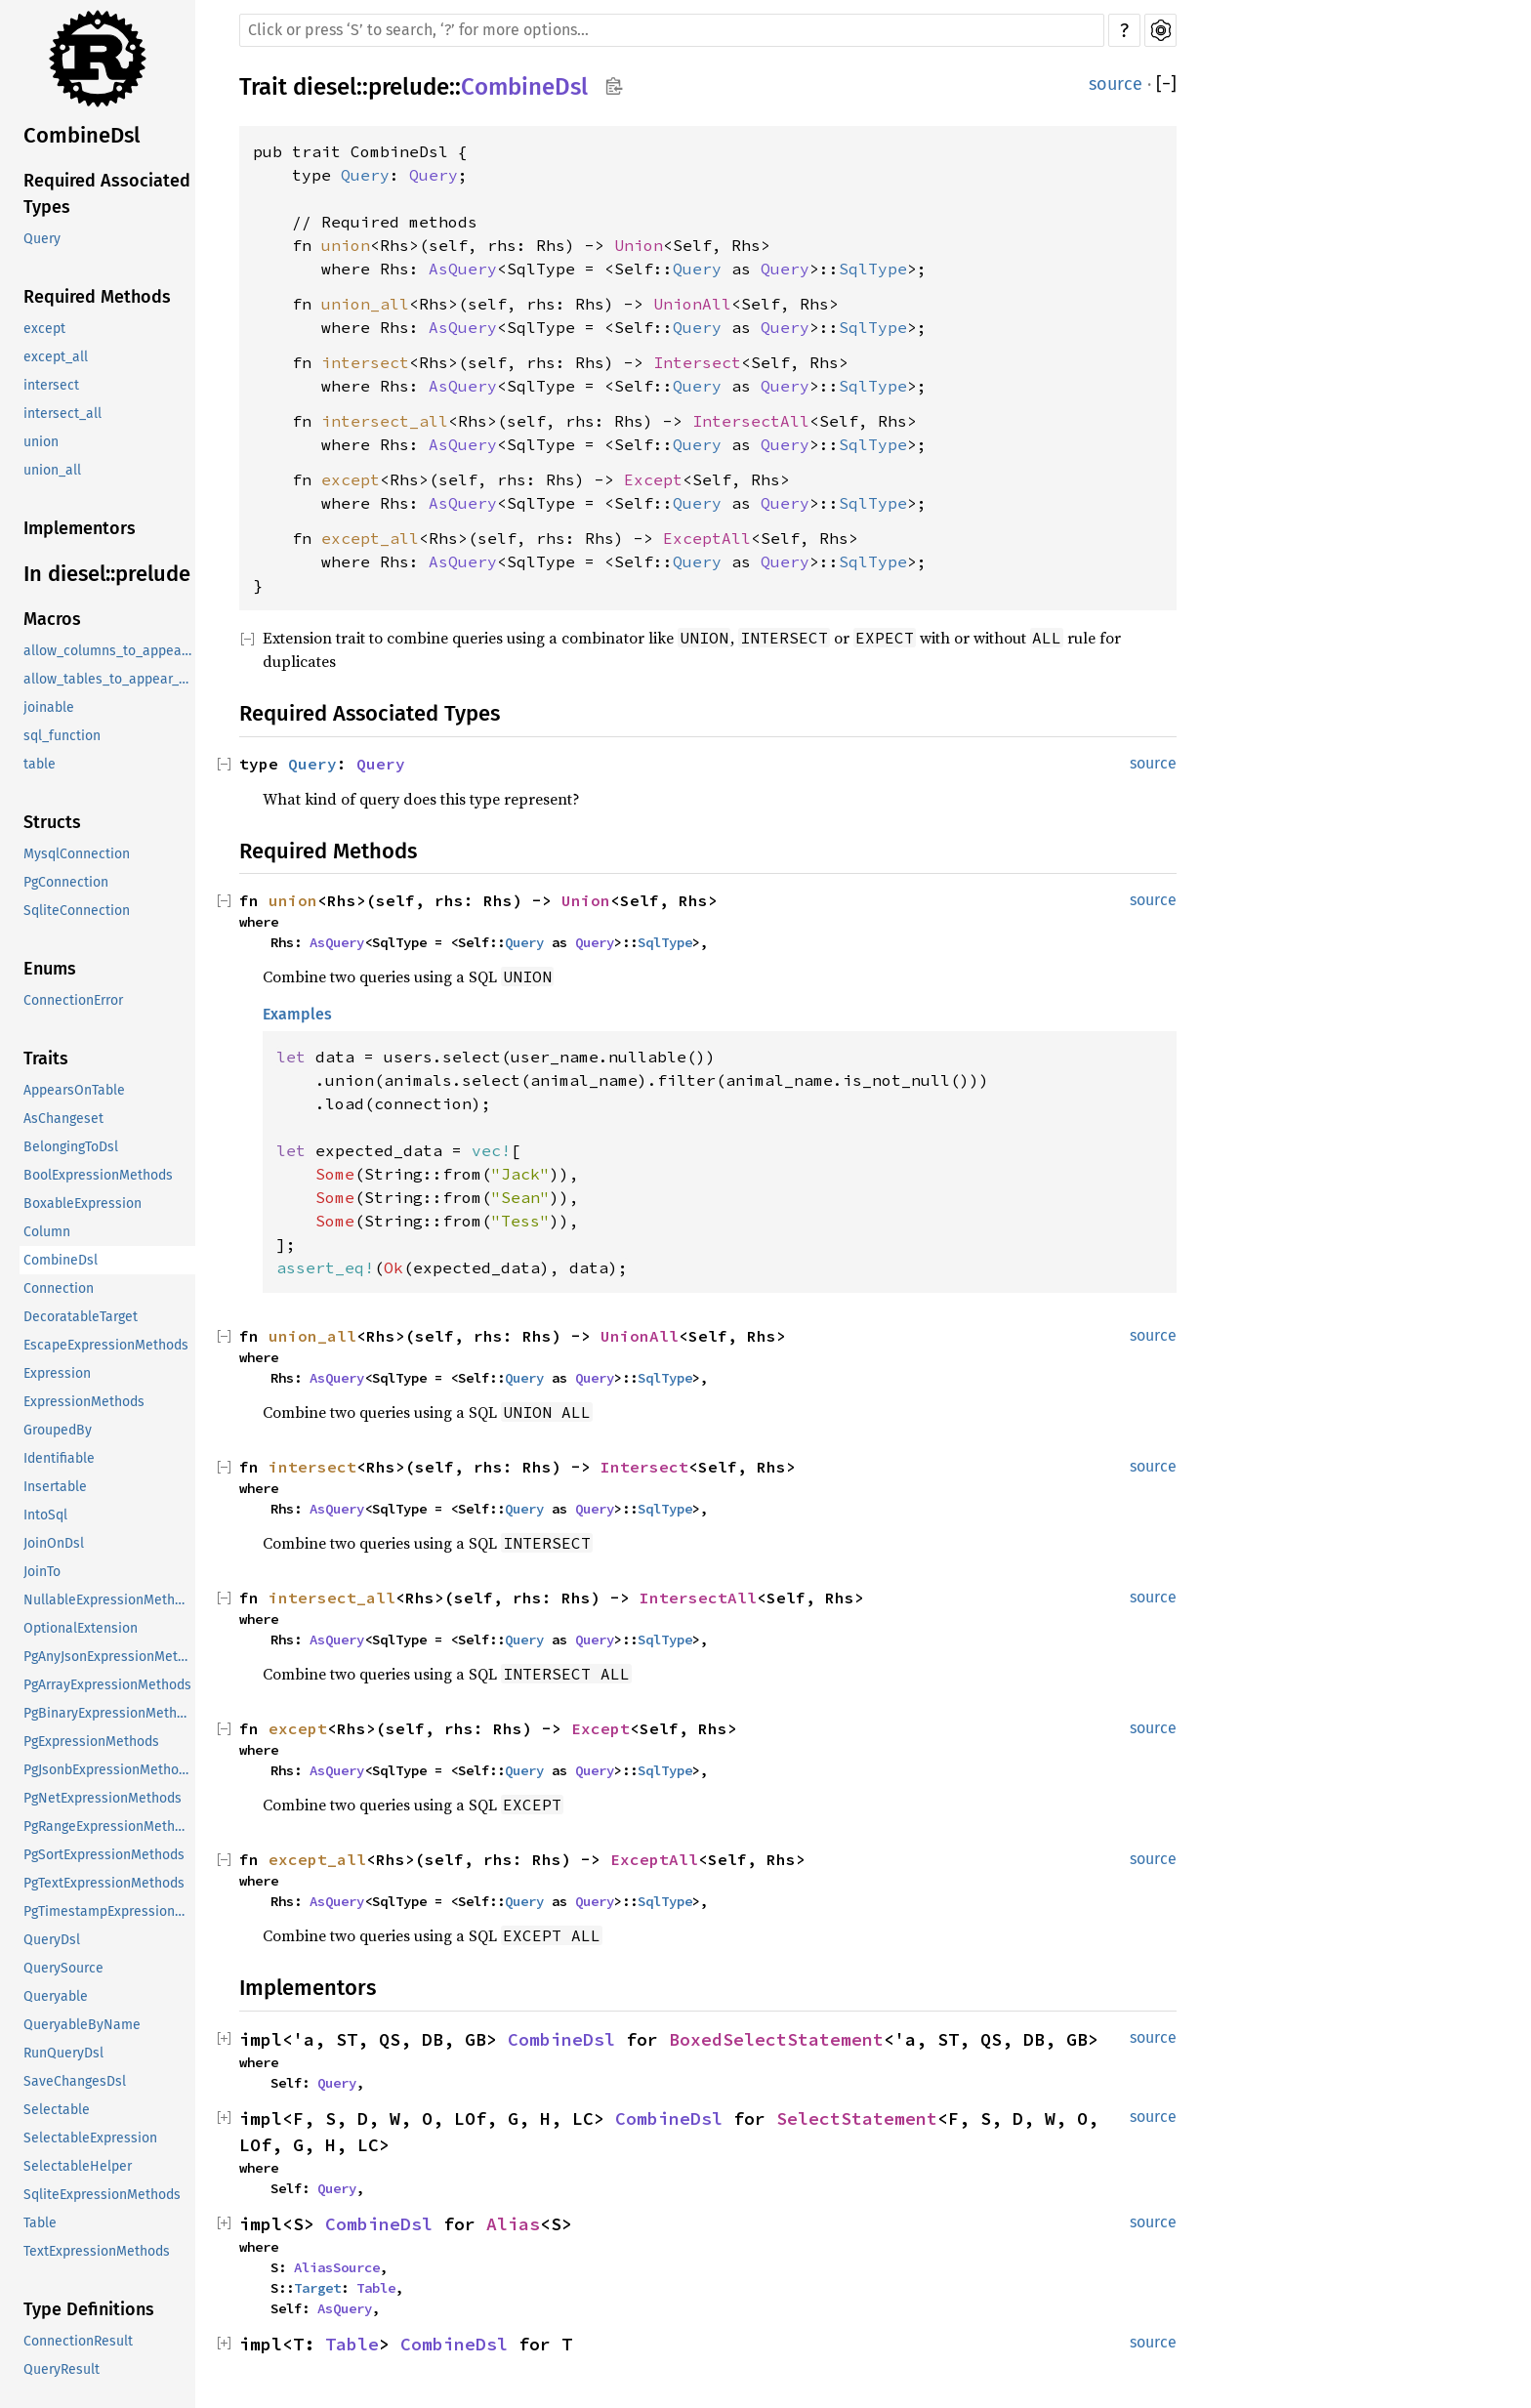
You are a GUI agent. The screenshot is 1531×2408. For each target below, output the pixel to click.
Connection (58, 1288)
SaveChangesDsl (74, 2081)
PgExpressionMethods (91, 1741)
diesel (324, 87)
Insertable (55, 1486)
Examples (297, 1014)
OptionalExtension (80, 1628)
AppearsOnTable (74, 1090)
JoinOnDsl (53, 1543)
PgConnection (65, 882)
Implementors (79, 528)
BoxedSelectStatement (776, 2039)
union (41, 442)
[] (1166, 84)
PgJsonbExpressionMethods (108, 1770)
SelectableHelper (77, 2166)
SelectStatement (856, 2118)
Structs (52, 822)
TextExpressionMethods (96, 2251)
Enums (49, 968)
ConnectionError (73, 1000)
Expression (57, 1373)
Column (46, 1232)
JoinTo (42, 1571)
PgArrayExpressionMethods (107, 1685)
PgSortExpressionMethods (104, 1855)
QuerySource (63, 1968)
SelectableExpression (90, 2138)
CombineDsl (81, 135)
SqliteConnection (76, 910)
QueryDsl (51, 1939)
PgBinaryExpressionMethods (109, 1713)
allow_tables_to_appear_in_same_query (109, 679)
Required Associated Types (106, 194)
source (1115, 84)
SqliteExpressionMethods (102, 2194)
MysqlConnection (76, 854)
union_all (52, 470)
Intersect (697, 362)
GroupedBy (57, 1430)
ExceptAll (707, 538)
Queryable (55, 1996)
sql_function (62, 735)
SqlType (873, 268)
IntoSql (45, 1515)
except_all (55, 357)
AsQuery (463, 268)
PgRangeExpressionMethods (109, 1826)
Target (317, 2288)
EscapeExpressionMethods (105, 1345)
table (39, 764)
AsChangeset (63, 1118)
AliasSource (337, 2267)
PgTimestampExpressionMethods (109, 1911)
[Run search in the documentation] (671, 30)
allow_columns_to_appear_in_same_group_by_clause (109, 651)
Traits (45, 1058)
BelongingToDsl (70, 1147)
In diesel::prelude (106, 573)
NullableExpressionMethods (109, 1600)
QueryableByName (82, 2024)
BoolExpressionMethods (98, 1175)
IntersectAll (750, 421)
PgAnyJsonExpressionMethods (109, 1656)
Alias (513, 2224)
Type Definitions (88, 2309)
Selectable (56, 2109)
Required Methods (97, 297)
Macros (52, 619)
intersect (51, 385)
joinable (48, 707)
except (44, 328)
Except (653, 479)
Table (40, 2223)
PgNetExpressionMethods (102, 1798)
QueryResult (61, 2369)
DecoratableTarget (80, 1316)
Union (638, 245)
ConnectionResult (78, 2341)
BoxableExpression (82, 1203)
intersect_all (62, 413)
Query (42, 238)
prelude (408, 87)
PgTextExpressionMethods (104, 1883)
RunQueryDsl (63, 2053)
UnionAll (692, 303)
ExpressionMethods (84, 1401)
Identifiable (59, 1458)
